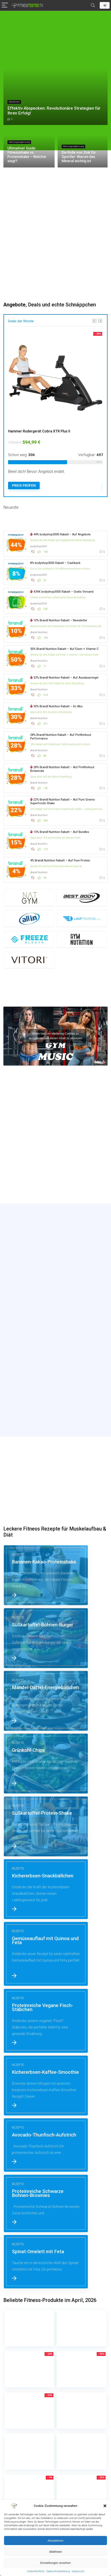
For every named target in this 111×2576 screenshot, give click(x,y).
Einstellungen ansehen (55, 2562)
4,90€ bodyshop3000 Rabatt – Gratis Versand (63, 535)
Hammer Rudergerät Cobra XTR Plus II (39, 375)
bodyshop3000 (38, 489)
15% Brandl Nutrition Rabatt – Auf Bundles (61, 775)
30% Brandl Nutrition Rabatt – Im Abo (58, 650)
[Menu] (5, 5)
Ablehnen (55, 2551)
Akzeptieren (55, 2540)
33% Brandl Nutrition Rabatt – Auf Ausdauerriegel (65, 621)
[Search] (93, 5)
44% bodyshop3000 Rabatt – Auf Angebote (62, 478)
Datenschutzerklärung (58, 2571)
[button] (105, 2506)
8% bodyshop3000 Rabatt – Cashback (55, 506)
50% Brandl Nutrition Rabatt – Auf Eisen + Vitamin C (64, 592)
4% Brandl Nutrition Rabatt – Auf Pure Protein (60, 804)
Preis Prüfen (24, 429)
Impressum (78, 2571)
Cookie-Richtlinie (35, 2571)
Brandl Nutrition (38, 575)
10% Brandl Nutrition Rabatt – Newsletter (60, 564)
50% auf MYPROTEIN (22, 2407)
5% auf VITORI (55, 2407)
